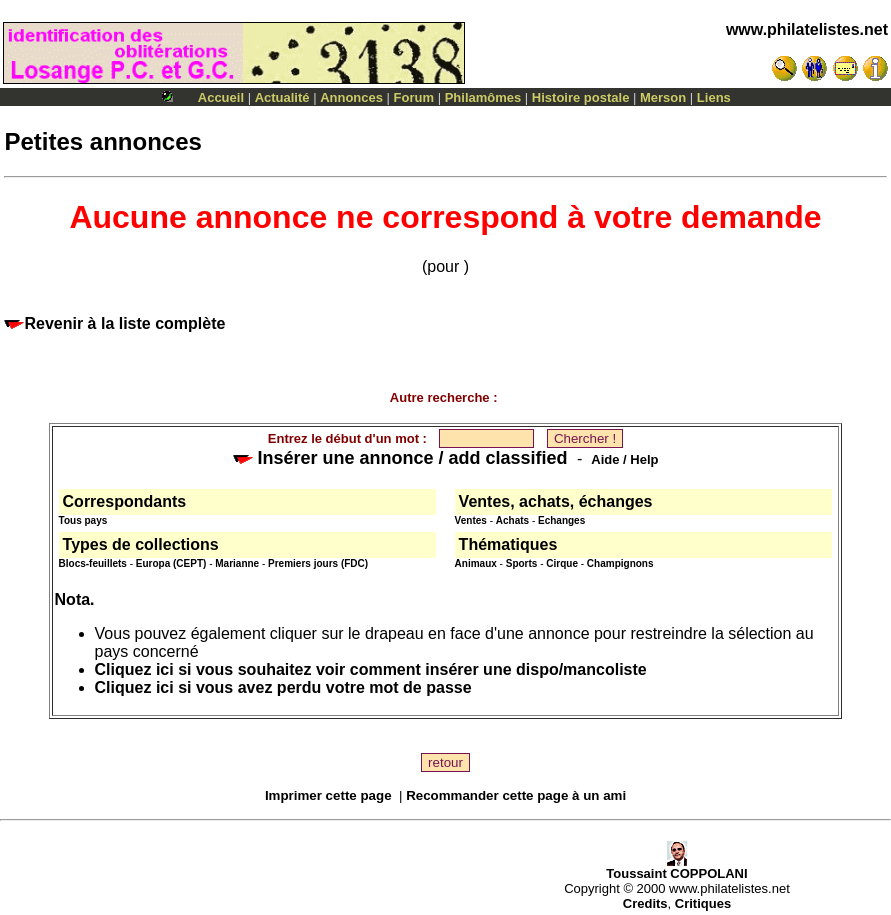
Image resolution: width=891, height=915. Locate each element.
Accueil (221, 97)
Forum (414, 97)
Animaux (476, 563)
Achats (512, 520)
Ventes (471, 520)
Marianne (237, 563)
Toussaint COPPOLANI (676, 867)
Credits (645, 903)
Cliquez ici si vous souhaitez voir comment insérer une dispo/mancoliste (371, 669)
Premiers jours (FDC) (318, 563)
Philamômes (483, 97)
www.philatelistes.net (807, 29)
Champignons (620, 563)
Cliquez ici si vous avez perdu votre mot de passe (283, 687)
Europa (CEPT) (171, 563)
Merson (663, 97)
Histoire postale (581, 97)
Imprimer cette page (328, 795)
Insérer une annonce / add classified (400, 458)
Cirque (562, 563)
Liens (714, 97)
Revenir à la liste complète (114, 323)
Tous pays (83, 520)
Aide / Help (624, 459)
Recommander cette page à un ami (516, 795)
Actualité (282, 97)
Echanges (561, 520)
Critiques (703, 903)
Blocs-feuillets (93, 563)
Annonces (351, 97)
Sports (522, 563)
